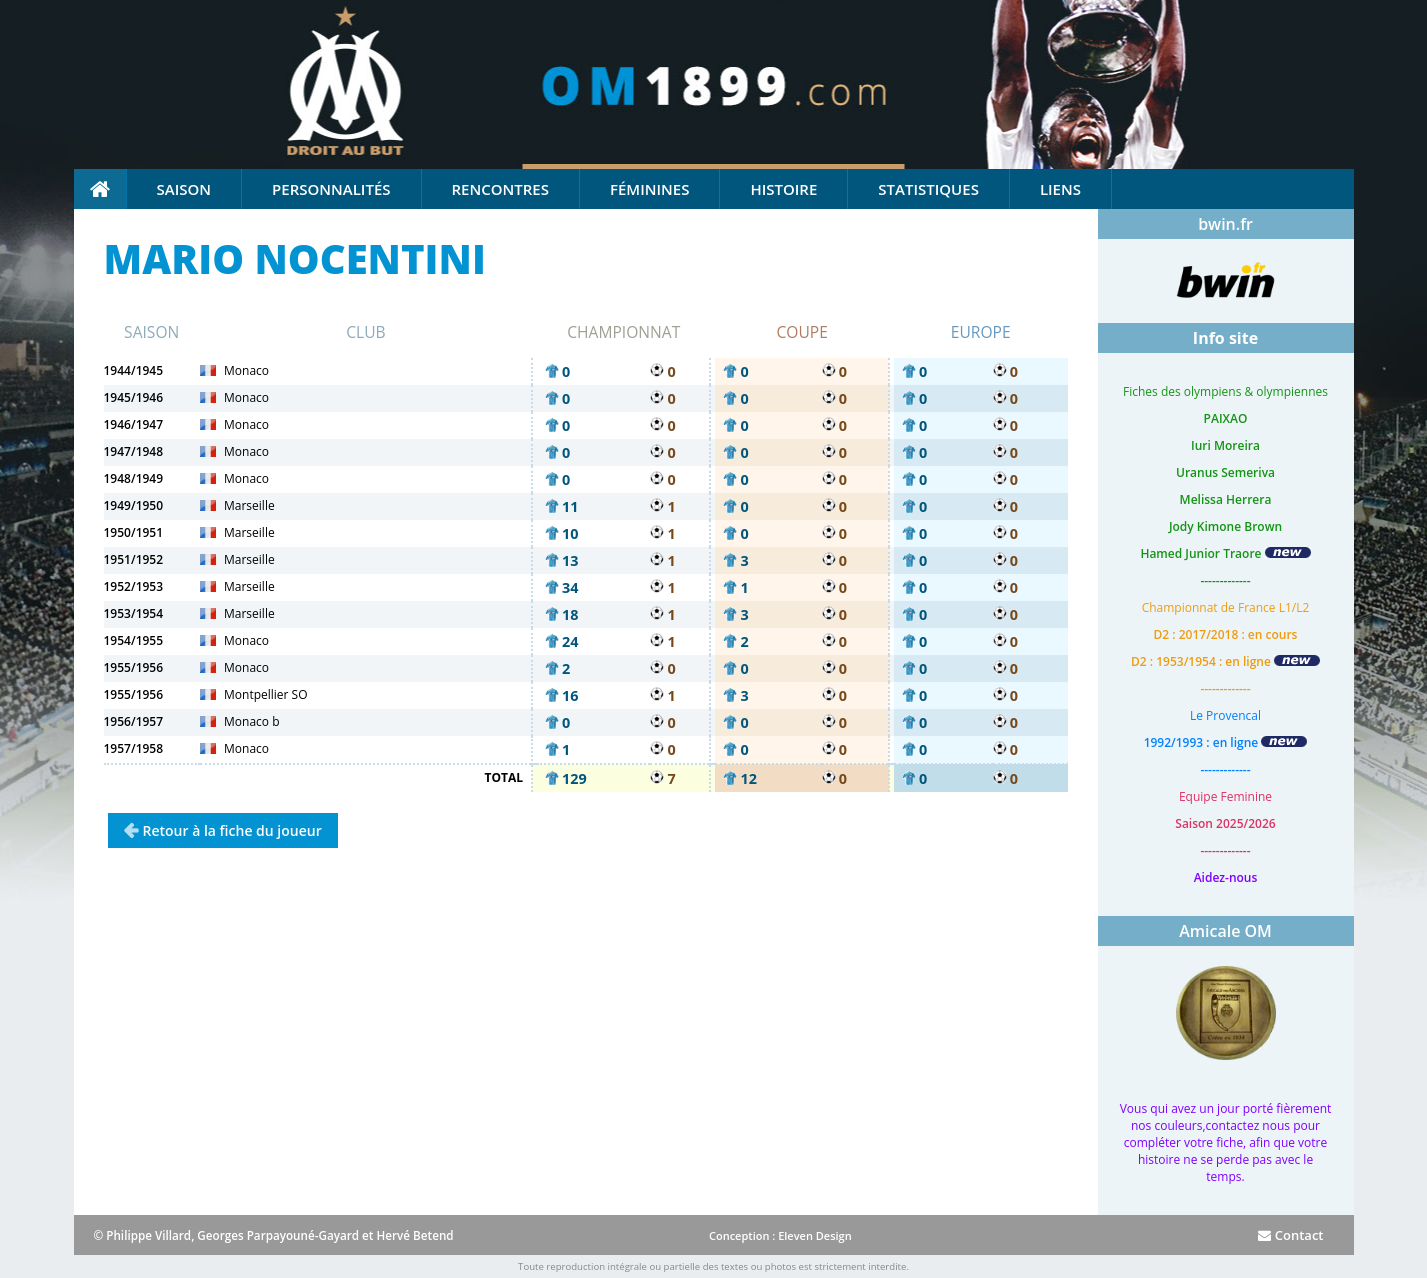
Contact (1290, 1235)
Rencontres (500, 189)
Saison (184, 189)
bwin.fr (1225, 224)
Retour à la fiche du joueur (232, 830)
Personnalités (331, 189)
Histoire (783, 189)
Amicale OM (1225, 931)
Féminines (649, 189)
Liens (1060, 189)
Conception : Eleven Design (780, 1235)
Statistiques (928, 189)
